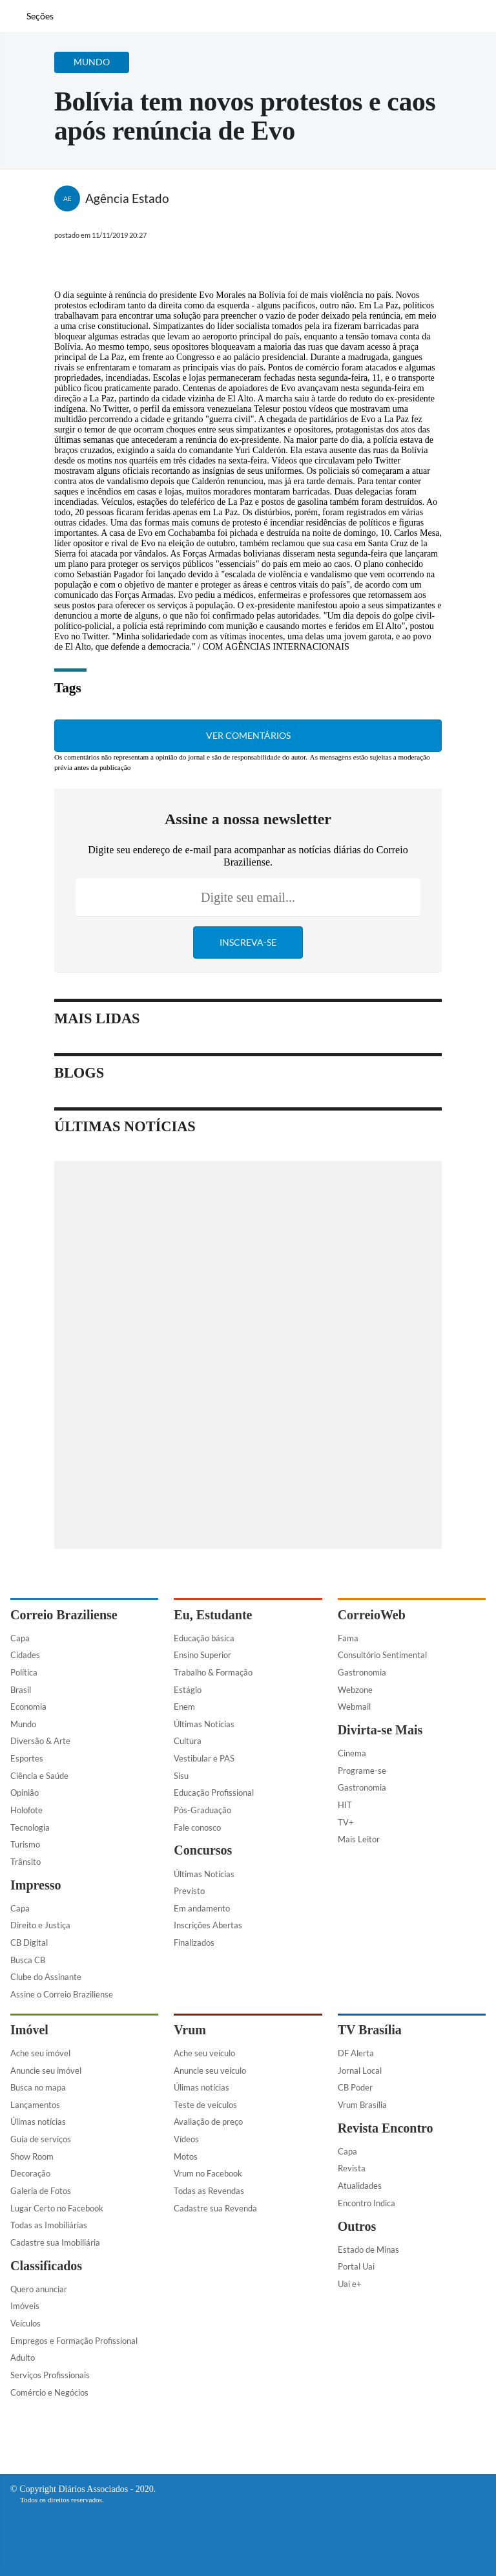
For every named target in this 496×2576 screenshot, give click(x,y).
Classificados (46, 2266)
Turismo (25, 1844)
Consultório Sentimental (382, 1655)
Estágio (188, 1690)
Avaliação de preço (208, 2121)
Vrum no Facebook (208, 2173)
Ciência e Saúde (39, 1776)
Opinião (24, 1792)
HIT (345, 1805)
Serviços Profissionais (50, 2375)
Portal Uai (356, 2266)
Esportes (26, 1758)
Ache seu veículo (204, 2053)
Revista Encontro (385, 2128)
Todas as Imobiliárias (48, 2225)
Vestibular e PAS (204, 1758)
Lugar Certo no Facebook (56, 2208)
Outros (357, 2226)
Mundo (23, 1724)
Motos (186, 2156)
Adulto (22, 2357)
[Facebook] (402, 22)
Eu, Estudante (213, 1615)
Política (23, 1672)
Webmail (354, 1706)
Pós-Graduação (202, 1810)
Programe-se (362, 1770)
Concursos (203, 1850)
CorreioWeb (372, 1615)
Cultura (188, 1741)
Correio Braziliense (64, 1615)
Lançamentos (35, 2105)
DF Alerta (356, 2053)
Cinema (352, 1753)
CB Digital (29, 1942)
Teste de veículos (205, 2105)
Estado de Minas (368, 2249)
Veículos (25, 2323)
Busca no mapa (38, 2087)
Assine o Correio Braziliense (61, 1994)
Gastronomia (362, 1672)
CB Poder (355, 2087)
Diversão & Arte (40, 1741)
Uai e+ (350, 2284)
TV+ (346, 1822)
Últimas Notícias (204, 1724)
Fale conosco (197, 1827)
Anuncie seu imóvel (45, 2070)
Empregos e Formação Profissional (74, 2341)
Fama (348, 1638)
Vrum (190, 2030)
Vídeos (186, 2139)
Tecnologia (30, 1827)
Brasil (20, 1690)
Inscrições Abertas (208, 1925)
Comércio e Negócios (49, 2392)
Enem (184, 1706)
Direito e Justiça (40, 1925)
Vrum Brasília (362, 2105)
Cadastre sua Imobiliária (55, 2242)
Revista (352, 2168)
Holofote (26, 1810)
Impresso (35, 1885)
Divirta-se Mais (380, 1730)
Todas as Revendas (209, 2191)
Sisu (181, 1776)
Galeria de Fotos (40, 2191)
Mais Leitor (359, 1839)
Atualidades (360, 2185)
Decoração (30, 2173)
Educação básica (204, 1638)
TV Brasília (370, 2030)
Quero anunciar (38, 2289)
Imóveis (24, 2306)
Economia (28, 1706)
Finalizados (194, 1942)
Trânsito (25, 1862)
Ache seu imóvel (40, 2053)
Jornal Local (360, 2070)
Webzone (355, 1690)
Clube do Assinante (45, 1977)
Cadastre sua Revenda (215, 2208)
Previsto (189, 1891)
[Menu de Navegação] (32, 16)
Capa (20, 1638)
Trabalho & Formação (213, 1672)
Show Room (32, 2156)
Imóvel (29, 2030)
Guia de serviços (40, 2139)
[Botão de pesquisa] (67, 16)
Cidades (25, 1655)
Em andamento (202, 1908)
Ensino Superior (202, 1655)
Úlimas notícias (38, 2121)
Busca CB (27, 1960)
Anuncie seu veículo (210, 2070)
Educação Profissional (214, 1792)
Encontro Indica (366, 2203)
